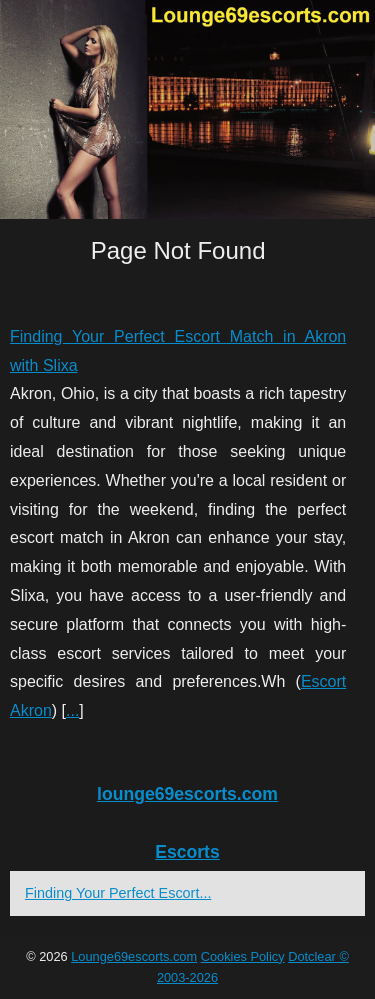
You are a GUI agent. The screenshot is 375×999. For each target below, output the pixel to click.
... (72, 710)
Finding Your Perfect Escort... (118, 893)
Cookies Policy (243, 956)
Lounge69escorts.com (134, 956)
